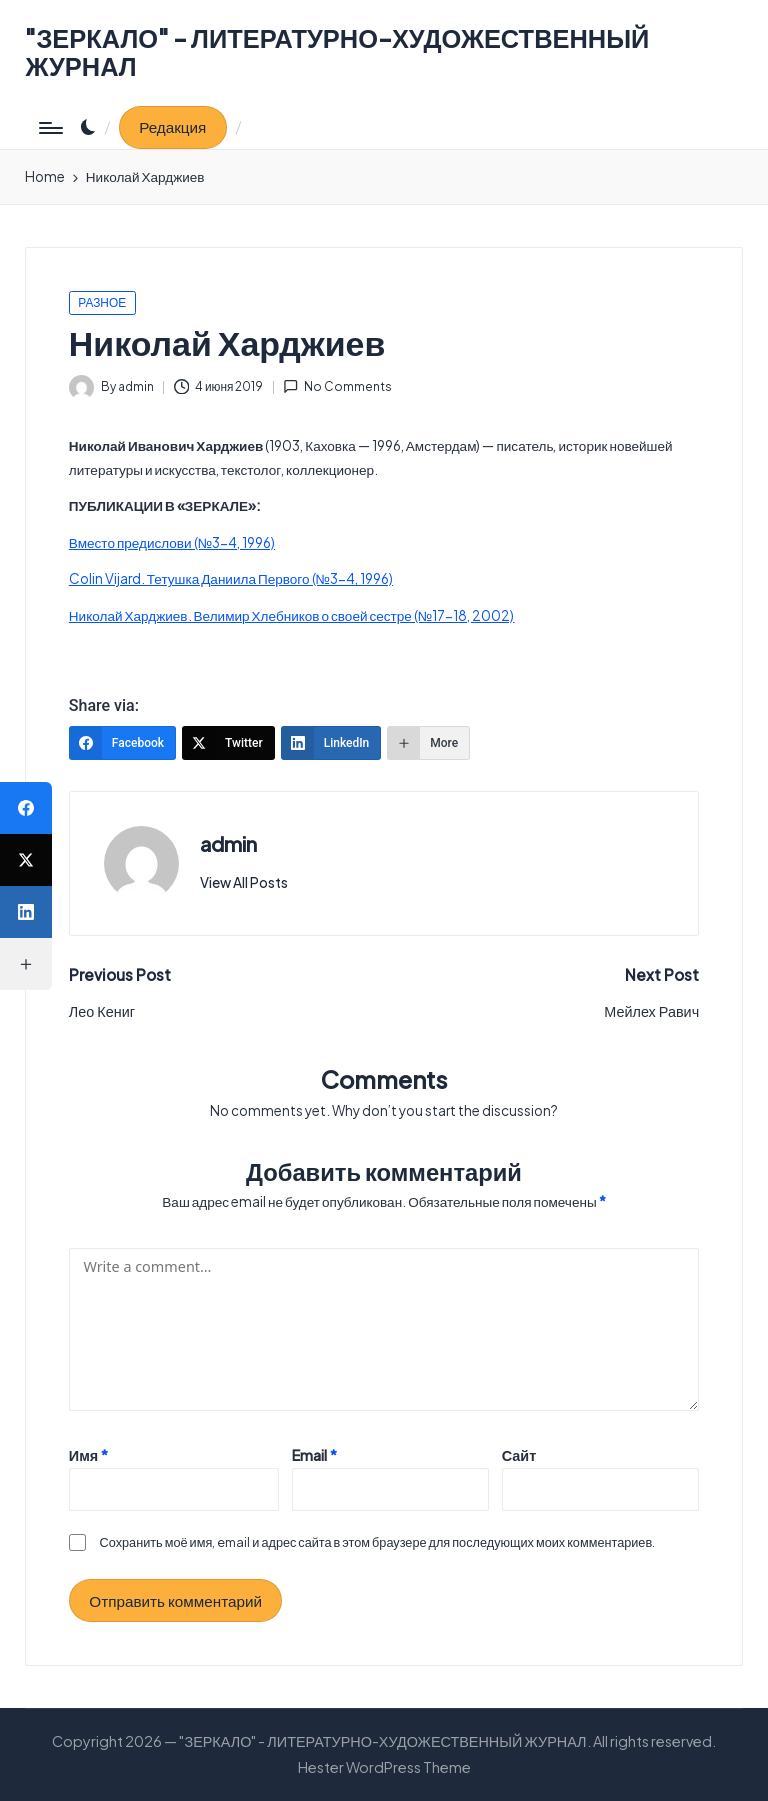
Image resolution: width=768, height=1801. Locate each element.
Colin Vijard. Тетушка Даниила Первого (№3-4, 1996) (231, 578)
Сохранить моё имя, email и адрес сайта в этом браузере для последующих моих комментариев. (378, 1542)
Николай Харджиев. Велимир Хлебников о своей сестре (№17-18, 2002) (292, 615)
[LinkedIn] (331, 743)
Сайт (519, 1455)
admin (228, 844)
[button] (173, 127)
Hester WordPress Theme (384, 1767)
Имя (88, 1455)
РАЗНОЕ (102, 302)
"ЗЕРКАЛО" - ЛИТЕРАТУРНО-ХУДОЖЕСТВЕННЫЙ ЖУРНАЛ (337, 53)
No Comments (337, 386)
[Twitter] (228, 743)
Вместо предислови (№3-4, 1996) (172, 542)
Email (314, 1455)
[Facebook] (122, 743)
